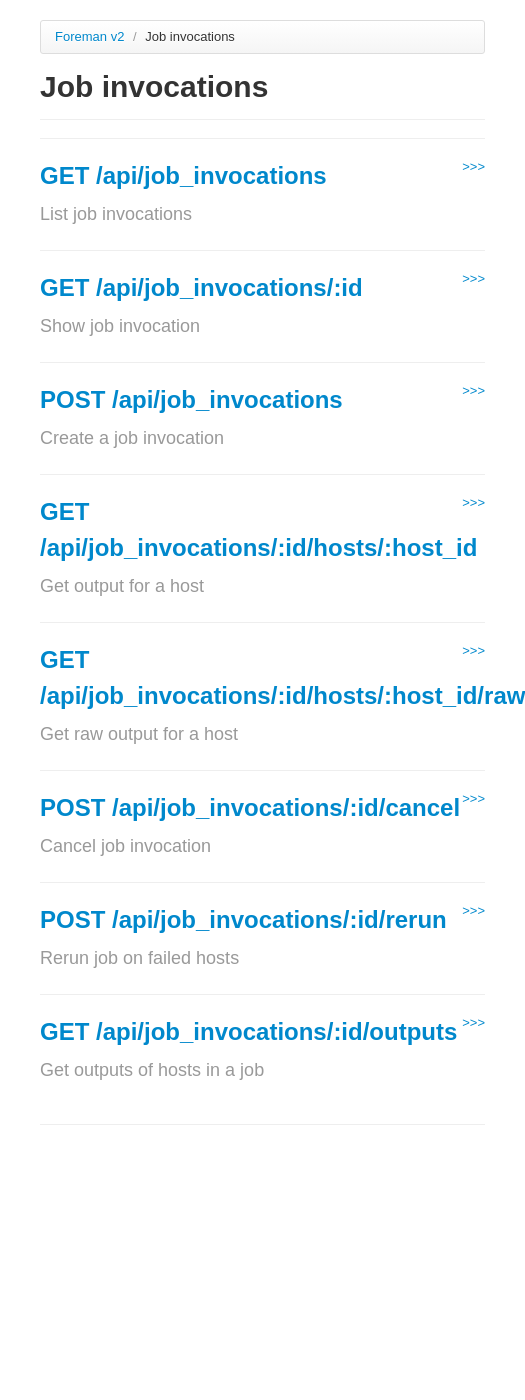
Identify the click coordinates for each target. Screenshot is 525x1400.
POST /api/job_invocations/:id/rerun (243, 919)
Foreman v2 (89, 36)
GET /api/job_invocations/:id (201, 287)
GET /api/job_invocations (183, 175)
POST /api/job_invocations (191, 399)
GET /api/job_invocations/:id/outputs (248, 1031)
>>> (473, 166)
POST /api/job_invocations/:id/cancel (250, 807)
